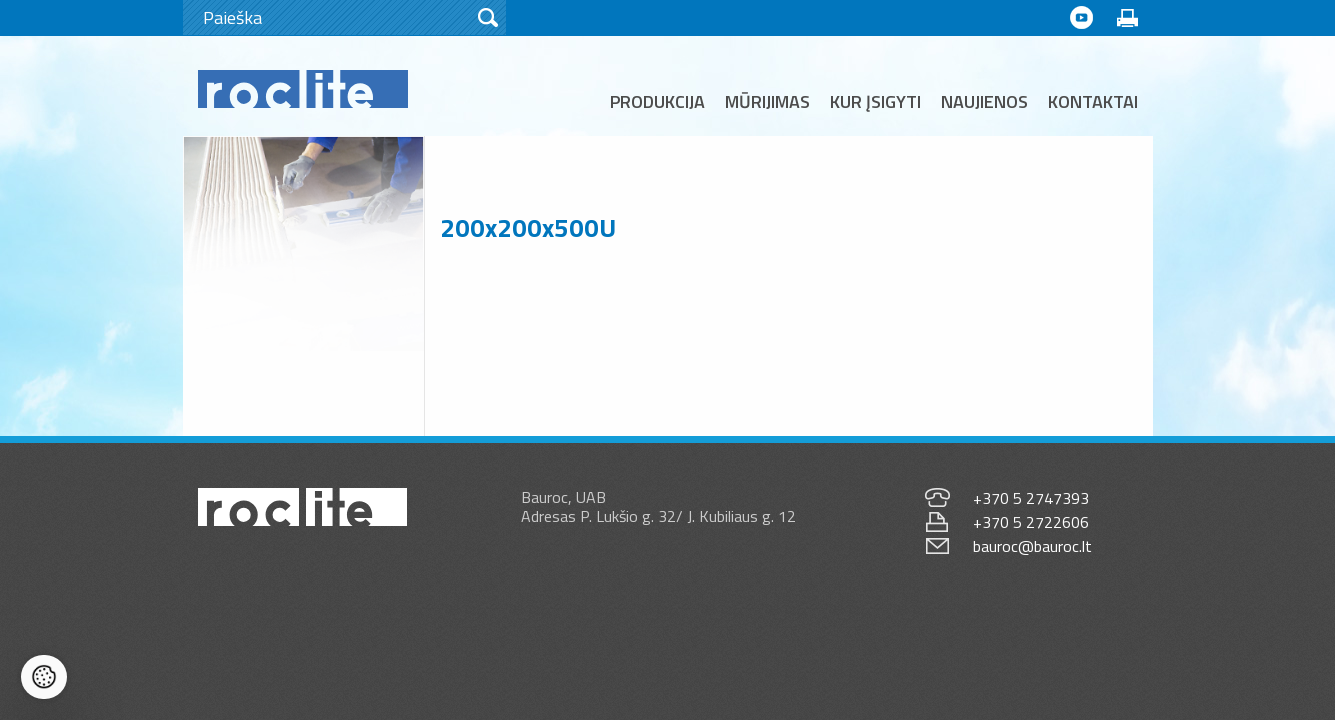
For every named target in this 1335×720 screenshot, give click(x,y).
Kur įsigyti (875, 101)
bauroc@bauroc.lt (1032, 546)
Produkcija (657, 101)
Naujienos (984, 101)
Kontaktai (1093, 101)
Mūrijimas (767, 101)
